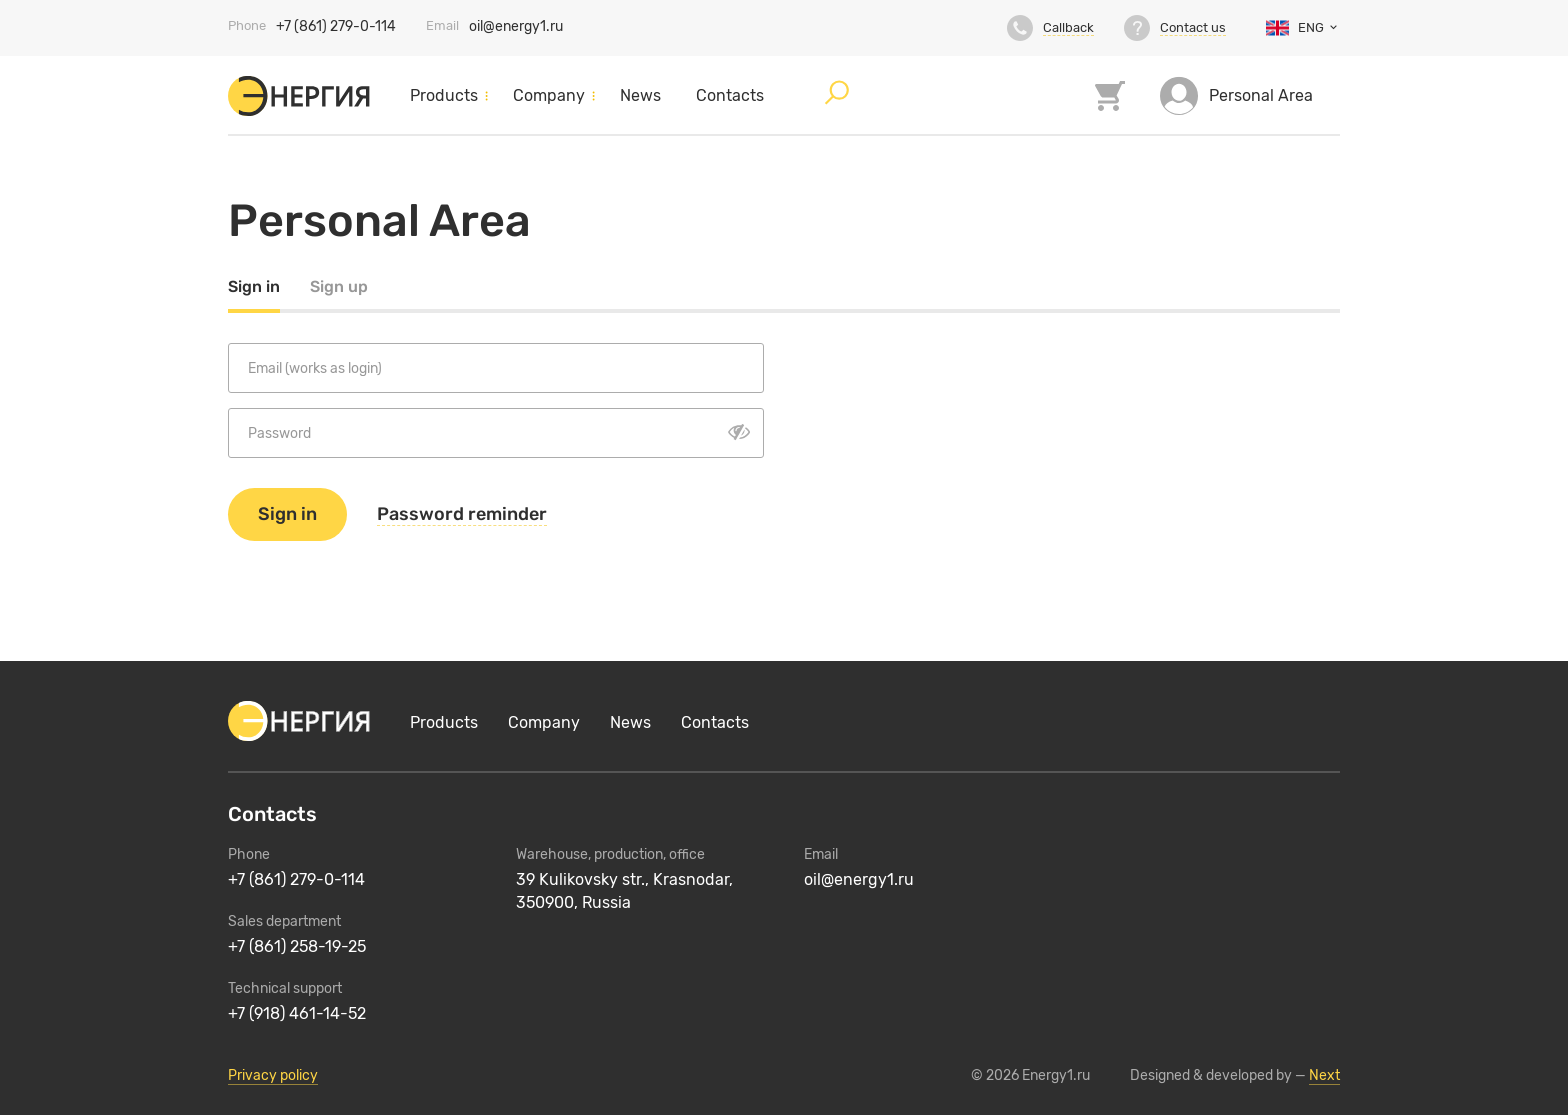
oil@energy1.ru (516, 26)
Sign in (287, 514)
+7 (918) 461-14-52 (297, 1013)
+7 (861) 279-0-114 (336, 26)
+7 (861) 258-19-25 (297, 946)
